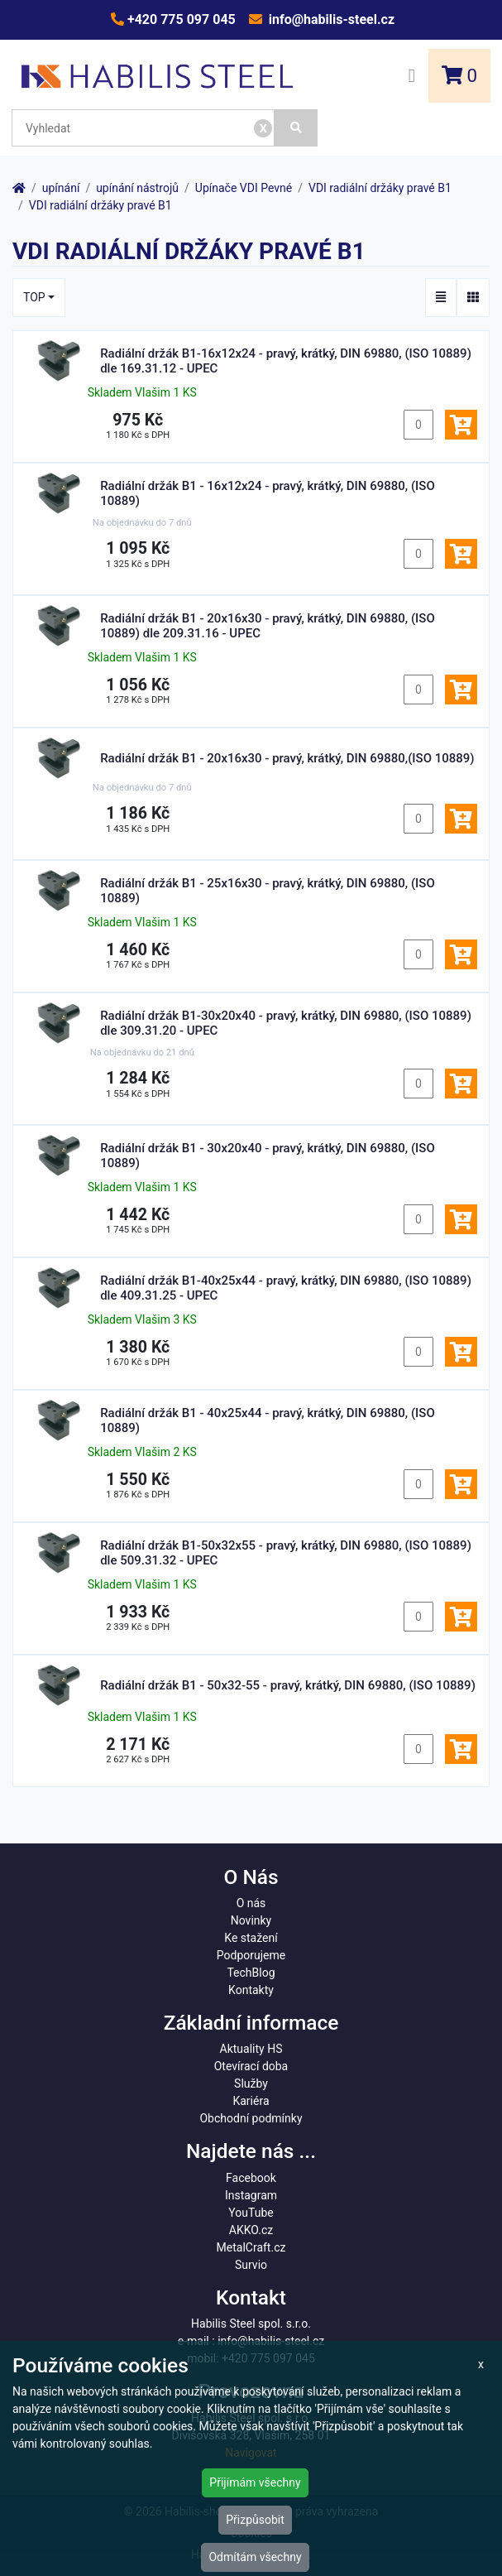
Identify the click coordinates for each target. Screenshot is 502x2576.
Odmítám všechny (254, 2557)
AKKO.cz (251, 2230)
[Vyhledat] (296, 128)
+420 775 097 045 (180, 19)
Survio (251, 2264)
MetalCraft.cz (251, 2247)
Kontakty (251, 1990)
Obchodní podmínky (250, 2118)
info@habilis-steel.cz (329, 19)
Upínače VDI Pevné (243, 188)
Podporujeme (251, 1955)
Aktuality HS (251, 2048)
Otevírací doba (251, 2066)
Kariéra (250, 2100)
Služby (251, 2083)
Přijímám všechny (254, 2482)
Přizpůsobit (255, 2519)
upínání (61, 188)
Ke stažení (250, 1937)
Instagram (251, 2195)
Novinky (251, 1920)
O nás (251, 1903)
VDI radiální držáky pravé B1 (380, 188)
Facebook (251, 2177)
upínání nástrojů (137, 188)
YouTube (250, 2212)
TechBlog (251, 1972)
